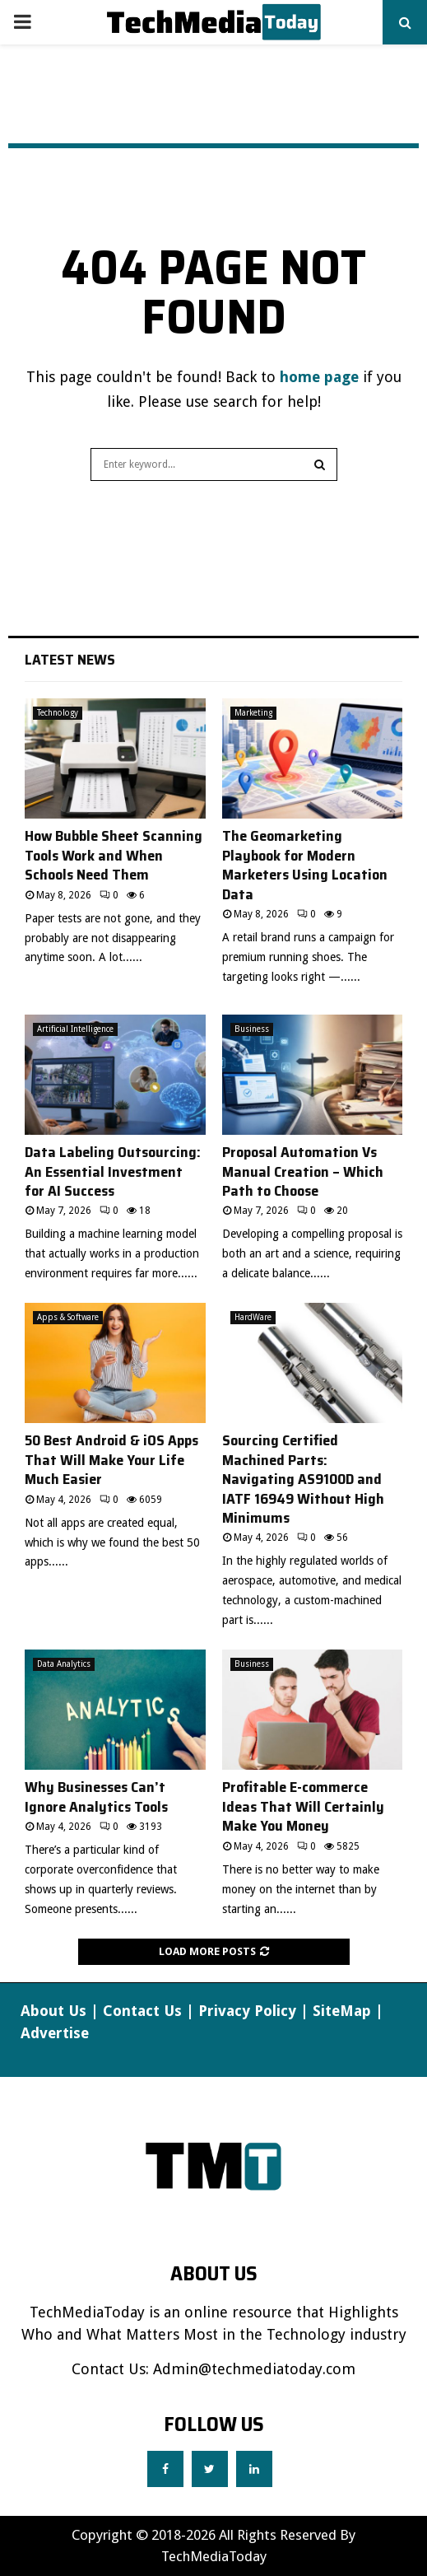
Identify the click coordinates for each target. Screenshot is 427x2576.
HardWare (253, 1317)
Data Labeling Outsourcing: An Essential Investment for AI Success (113, 1171)
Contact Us (142, 2010)
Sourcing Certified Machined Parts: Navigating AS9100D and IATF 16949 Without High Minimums (303, 1479)
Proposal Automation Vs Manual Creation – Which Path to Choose (302, 1171)
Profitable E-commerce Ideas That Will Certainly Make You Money (303, 1806)
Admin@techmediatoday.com (254, 2369)
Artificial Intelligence (75, 1029)
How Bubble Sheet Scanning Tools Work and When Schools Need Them (113, 855)
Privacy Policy (247, 2010)
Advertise (55, 2033)
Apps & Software (68, 1317)
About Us (53, 2010)
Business (251, 1029)
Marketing (253, 712)
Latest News (70, 659)
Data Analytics (64, 1663)
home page (319, 376)
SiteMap (342, 2010)
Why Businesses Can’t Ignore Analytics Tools (96, 1797)
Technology (57, 712)
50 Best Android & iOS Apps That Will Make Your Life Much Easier (111, 1460)
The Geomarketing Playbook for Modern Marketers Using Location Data (305, 864)
